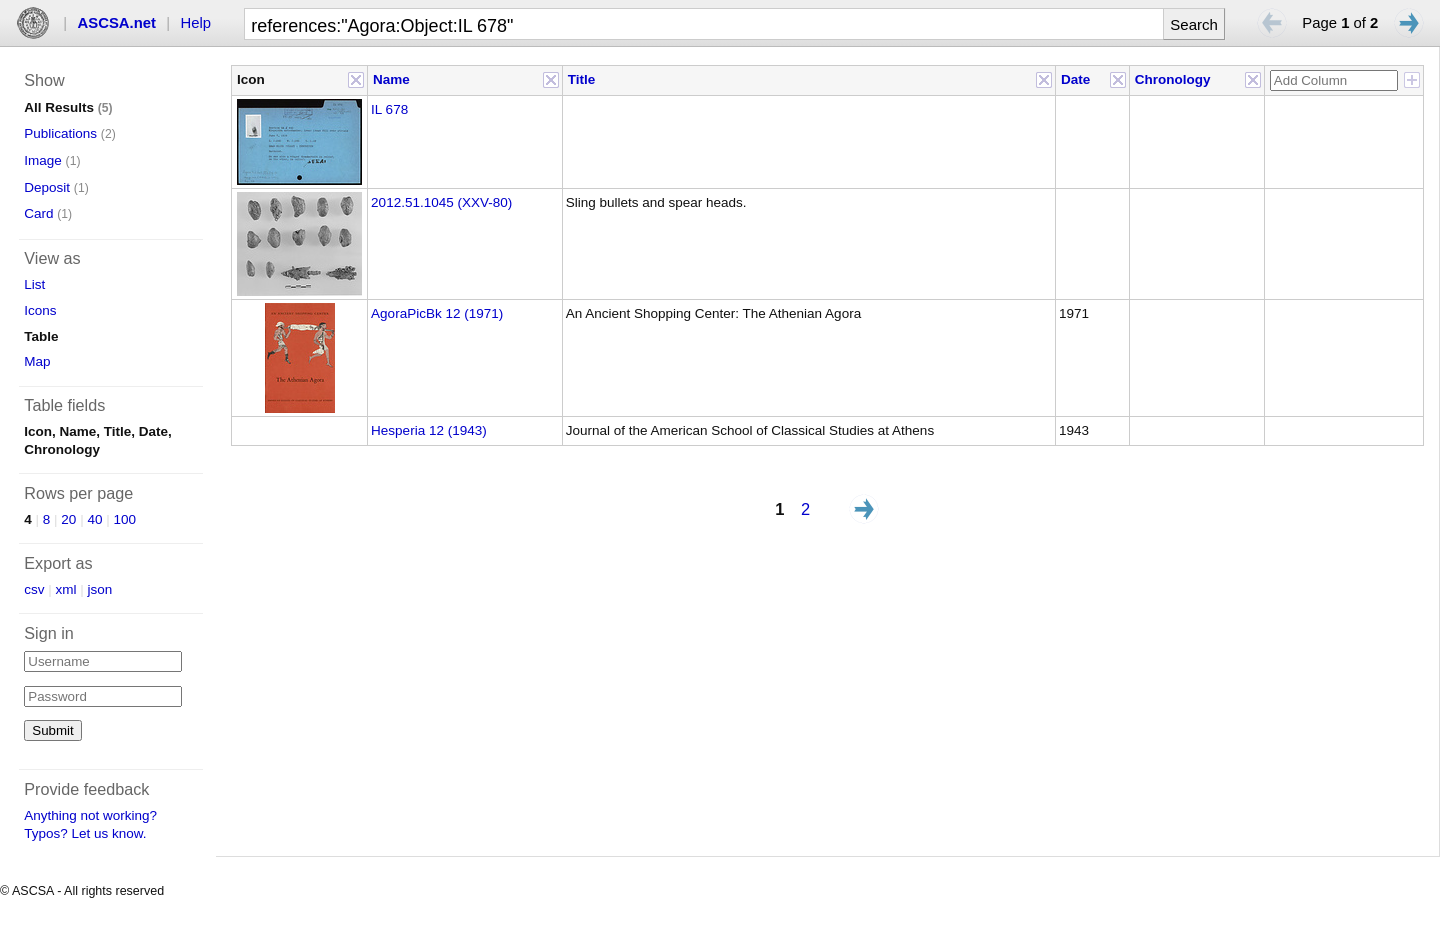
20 (68, 519)
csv (34, 589)
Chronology (1173, 79)
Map (37, 361)
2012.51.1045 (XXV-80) (441, 202)
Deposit (47, 187)
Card (38, 213)
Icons (40, 310)
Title (582, 79)
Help (196, 23)
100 (124, 519)
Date (1075, 79)
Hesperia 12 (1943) (429, 430)
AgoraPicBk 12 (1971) (437, 313)
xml (66, 589)
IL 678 (389, 109)
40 (94, 519)
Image (43, 160)
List (34, 284)
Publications (60, 133)
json (100, 589)
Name (391, 79)
